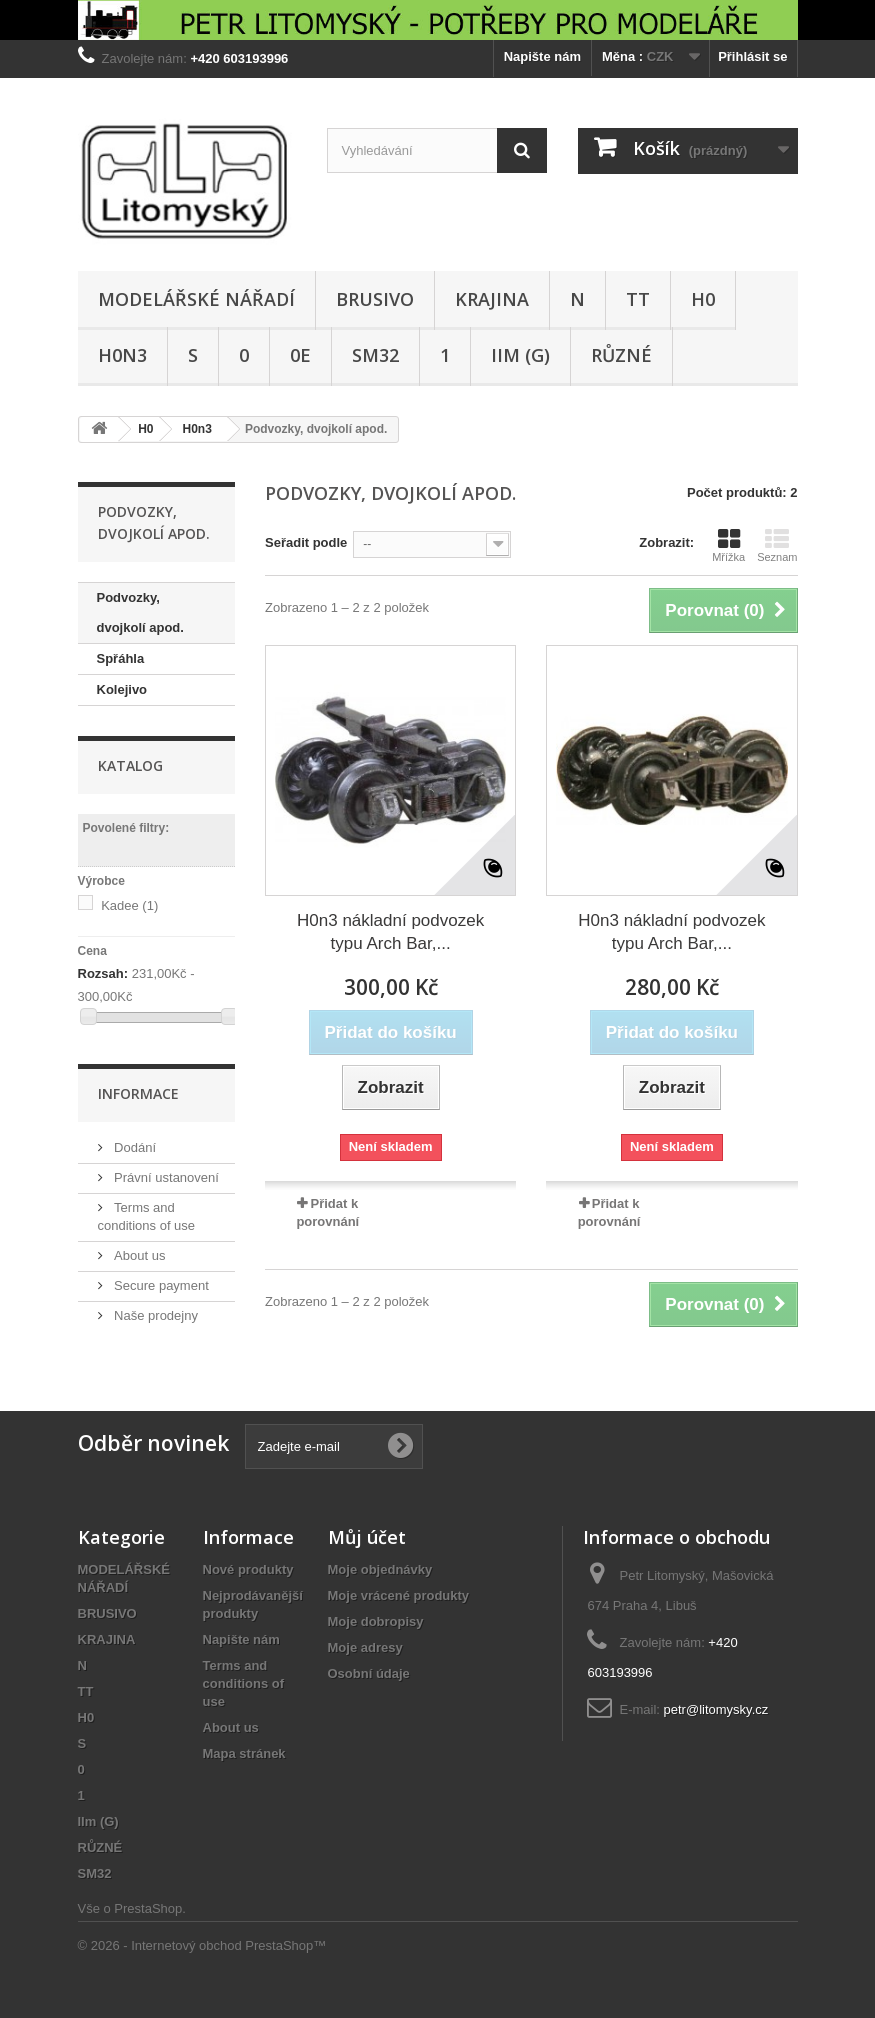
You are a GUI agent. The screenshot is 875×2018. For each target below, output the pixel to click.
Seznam (777, 545)
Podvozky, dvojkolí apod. (140, 612)
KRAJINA (492, 299)
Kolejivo (122, 689)
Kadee (129, 905)
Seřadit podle (306, 542)
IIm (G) (520, 355)
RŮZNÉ (621, 355)
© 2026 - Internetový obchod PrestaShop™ (202, 1945)
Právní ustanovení (165, 1177)
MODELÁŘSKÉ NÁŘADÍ (196, 299)
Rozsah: (103, 973)
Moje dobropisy (376, 1621)
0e (300, 355)
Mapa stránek (244, 1753)
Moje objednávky (380, 1569)
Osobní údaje (369, 1673)
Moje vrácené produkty (399, 1595)
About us (138, 1255)
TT (638, 299)
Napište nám (542, 56)
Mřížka (728, 545)
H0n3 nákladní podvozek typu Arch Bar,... (390, 932)
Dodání (134, 1147)
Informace (138, 1093)
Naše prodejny (154, 1315)
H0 (703, 299)
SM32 (375, 355)
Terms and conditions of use (244, 1683)
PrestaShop (148, 1908)
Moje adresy (365, 1647)
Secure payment (160, 1285)
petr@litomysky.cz (716, 1709)
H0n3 (122, 355)
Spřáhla (121, 658)
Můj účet (367, 1537)
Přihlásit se (752, 56)
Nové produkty (248, 1569)
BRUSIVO (375, 299)
